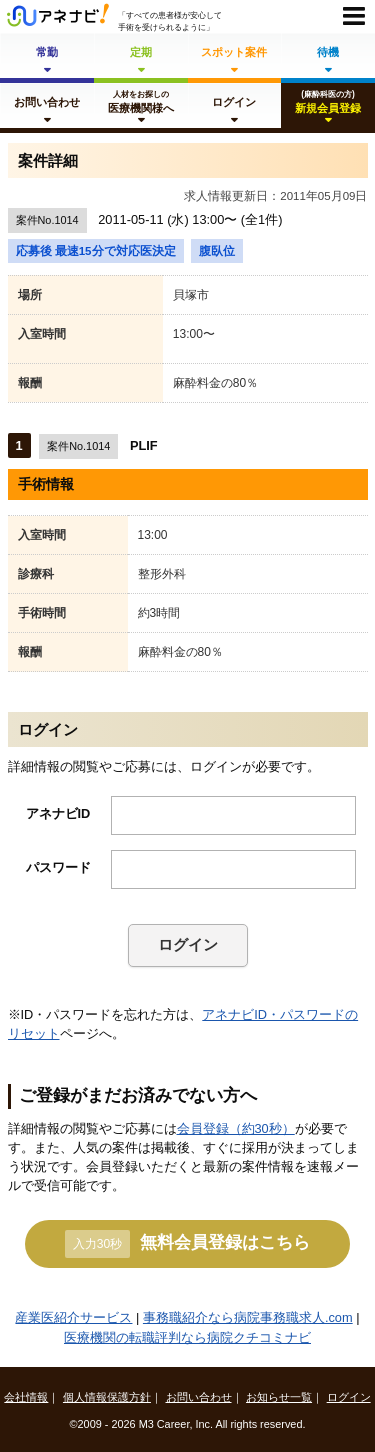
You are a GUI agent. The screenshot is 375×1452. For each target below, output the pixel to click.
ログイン (188, 944)
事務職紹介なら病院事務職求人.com (248, 1317)
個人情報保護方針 (107, 1397)
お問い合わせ (199, 1397)
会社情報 (26, 1397)
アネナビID (58, 813)
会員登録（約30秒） (236, 1128)
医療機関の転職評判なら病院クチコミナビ (187, 1337)
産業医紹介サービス (73, 1317)
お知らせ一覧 (279, 1397)
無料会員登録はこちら (187, 1244)
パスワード (58, 867)
